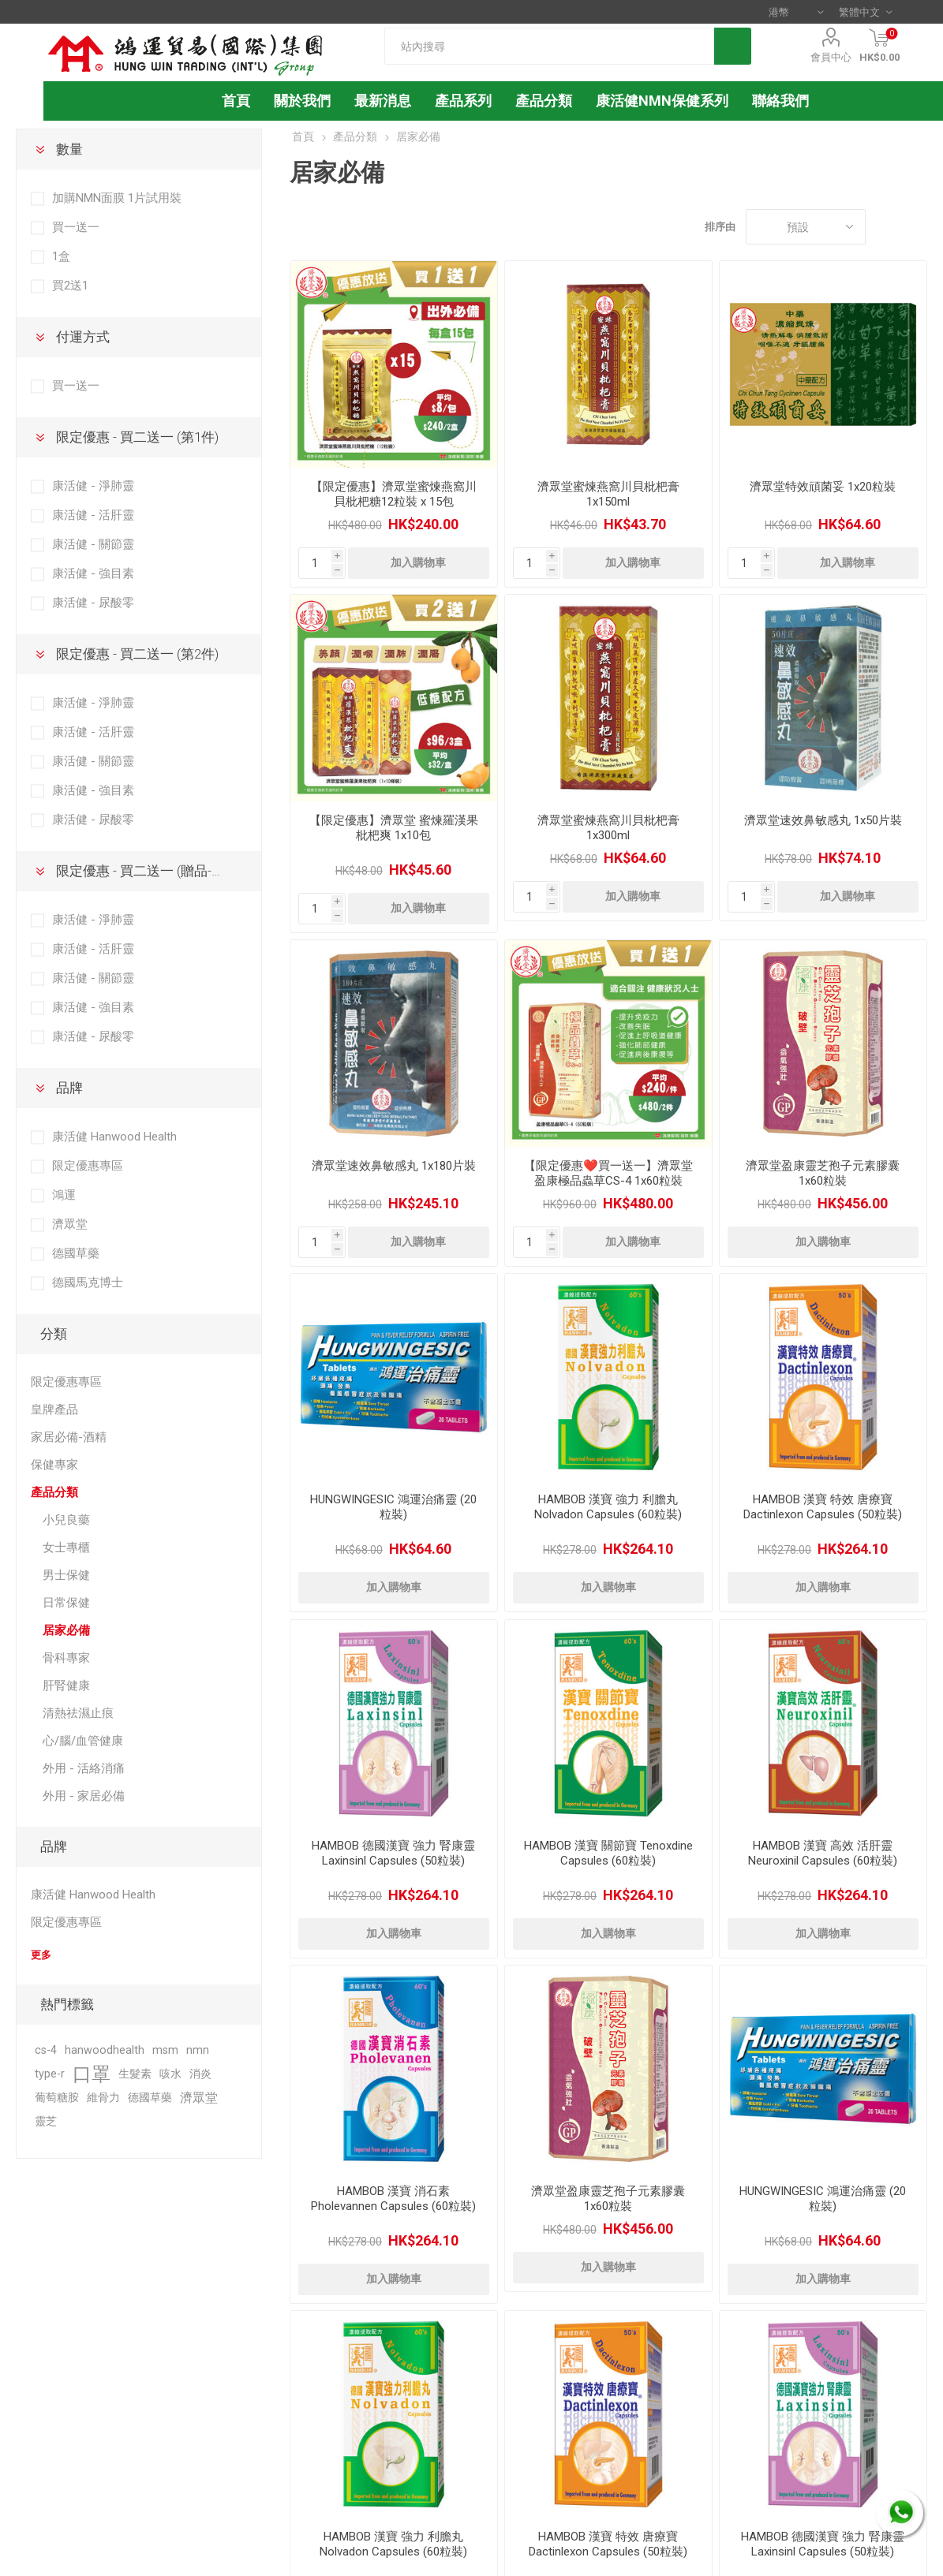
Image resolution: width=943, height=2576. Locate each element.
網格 (885, 227)
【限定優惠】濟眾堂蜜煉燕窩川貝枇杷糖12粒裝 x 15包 (394, 494)
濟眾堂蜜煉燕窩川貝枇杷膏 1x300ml (608, 827)
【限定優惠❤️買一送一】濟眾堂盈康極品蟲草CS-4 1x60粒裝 (608, 1173)
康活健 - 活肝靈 (93, 515)
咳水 (170, 2074)
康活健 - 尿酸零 (93, 602)
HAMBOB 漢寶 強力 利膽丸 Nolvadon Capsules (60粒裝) (608, 1506)
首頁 (303, 136)
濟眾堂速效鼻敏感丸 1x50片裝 (823, 820)
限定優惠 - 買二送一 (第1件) (137, 437)
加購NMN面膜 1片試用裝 (116, 198)
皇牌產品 (54, 1409)
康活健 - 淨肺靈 (93, 486)
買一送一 (75, 227)
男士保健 (66, 1575)
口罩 (91, 2074)
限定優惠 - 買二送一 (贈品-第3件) (152, 871)
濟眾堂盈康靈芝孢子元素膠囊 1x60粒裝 (823, 1173)
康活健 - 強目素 (93, 573)
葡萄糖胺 (57, 2097)
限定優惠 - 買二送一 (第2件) (137, 654)
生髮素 (135, 2074)
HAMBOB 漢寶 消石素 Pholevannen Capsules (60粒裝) (393, 2198)
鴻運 (64, 1195)
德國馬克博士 (87, 1282)
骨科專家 (66, 1658)
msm (165, 2050)
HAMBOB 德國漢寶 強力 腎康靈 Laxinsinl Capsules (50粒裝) (393, 1853)
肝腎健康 (66, 1685)
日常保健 (66, 1603)
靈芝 (46, 2121)
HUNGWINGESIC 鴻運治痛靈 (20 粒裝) (393, 1506)
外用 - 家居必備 (84, 1796)
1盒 (61, 256)
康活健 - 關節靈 (93, 544)
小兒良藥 (66, 1520)
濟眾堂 (70, 1224)
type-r (50, 2074)
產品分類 (543, 100)
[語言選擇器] (865, 12)
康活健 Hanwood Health (114, 1136)
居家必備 (66, 1630)
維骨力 (103, 2097)
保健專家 (54, 1465)
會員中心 (830, 57)
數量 (69, 149)
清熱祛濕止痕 (78, 1713)
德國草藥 (75, 1253)
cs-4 (46, 2050)
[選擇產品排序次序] (806, 227)
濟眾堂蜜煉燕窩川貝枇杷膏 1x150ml (608, 494)
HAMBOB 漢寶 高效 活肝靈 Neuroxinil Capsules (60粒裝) (822, 1853)
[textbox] (549, 46)
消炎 (200, 2074)
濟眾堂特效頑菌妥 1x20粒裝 (823, 487)
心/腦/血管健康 (83, 1741)
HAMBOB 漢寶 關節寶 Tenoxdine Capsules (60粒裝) (608, 1853)
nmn (197, 2050)
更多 (41, 1955)
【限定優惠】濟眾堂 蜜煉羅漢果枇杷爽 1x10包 (393, 827)
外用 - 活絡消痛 (84, 1768)
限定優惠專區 (87, 1166)
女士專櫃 (66, 1547)
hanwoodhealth (104, 2050)
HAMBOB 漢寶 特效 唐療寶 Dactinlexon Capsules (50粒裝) (822, 1506)
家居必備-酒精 (69, 1437)
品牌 (69, 1088)
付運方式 (83, 337)
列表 (915, 227)
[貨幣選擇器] (796, 12)
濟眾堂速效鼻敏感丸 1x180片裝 (394, 1166)
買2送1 (70, 285)
